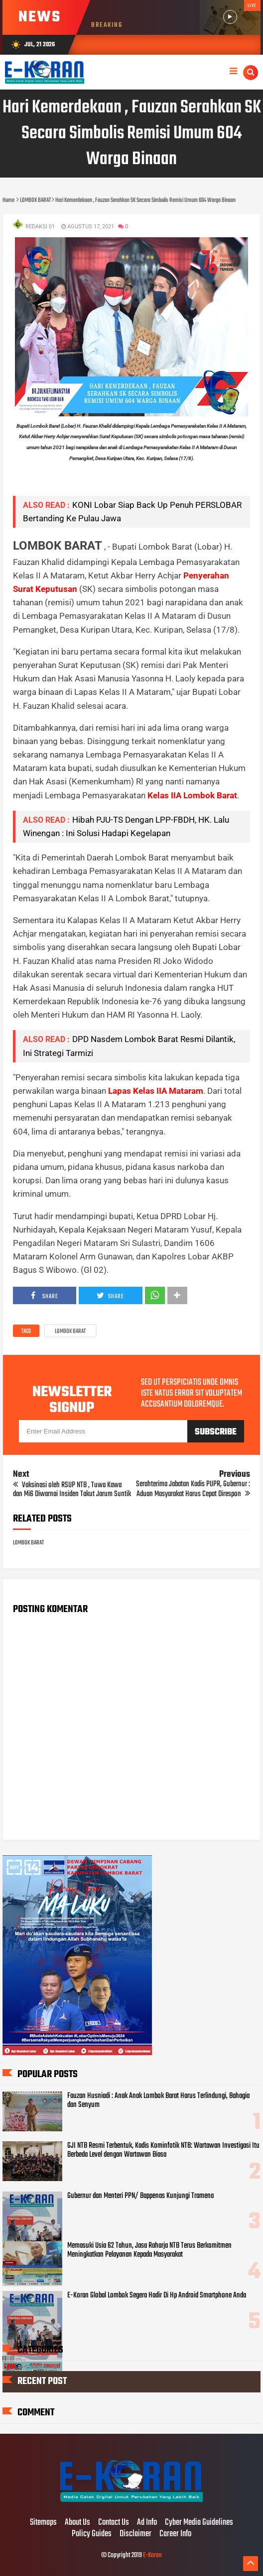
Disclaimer (135, 2534)
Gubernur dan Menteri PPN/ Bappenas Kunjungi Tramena (140, 2196)
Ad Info (147, 2522)
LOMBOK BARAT (70, 1331)
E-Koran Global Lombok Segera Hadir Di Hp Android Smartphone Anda (156, 2295)
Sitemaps (43, 2522)
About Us (77, 2522)
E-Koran (152, 2555)
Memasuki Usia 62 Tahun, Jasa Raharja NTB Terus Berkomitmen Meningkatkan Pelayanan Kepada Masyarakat (149, 2250)
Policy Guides (92, 2534)
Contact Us (113, 2522)
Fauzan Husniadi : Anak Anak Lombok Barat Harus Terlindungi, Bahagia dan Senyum (158, 2100)
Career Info (175, 2534)
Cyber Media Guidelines (199, 2522)
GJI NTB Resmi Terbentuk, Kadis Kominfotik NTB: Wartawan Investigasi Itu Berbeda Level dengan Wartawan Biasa (163, 2150)
